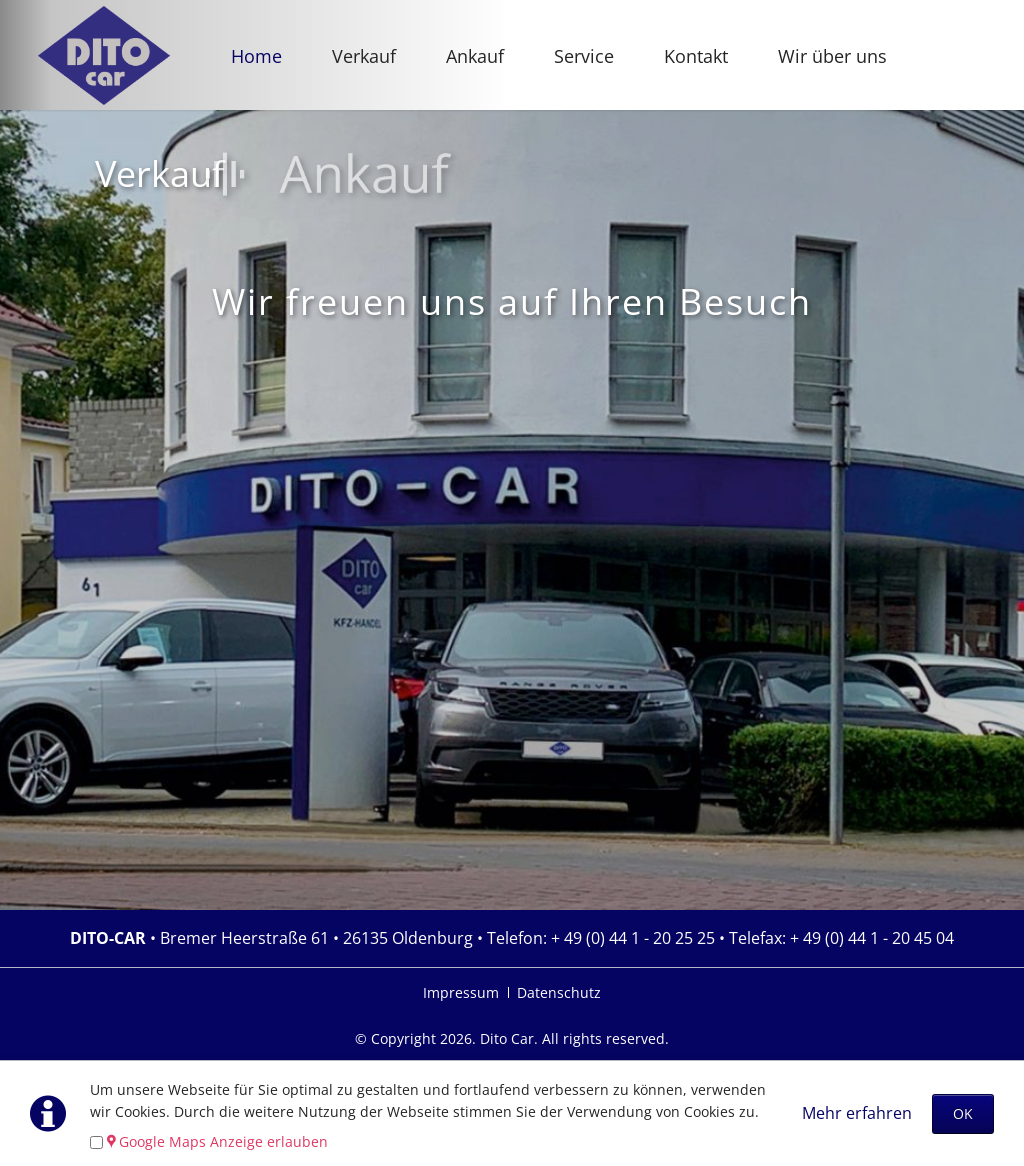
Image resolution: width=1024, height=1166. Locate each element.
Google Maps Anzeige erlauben (223, 1141)
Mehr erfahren (857, 1113)
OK (963, 1113)
